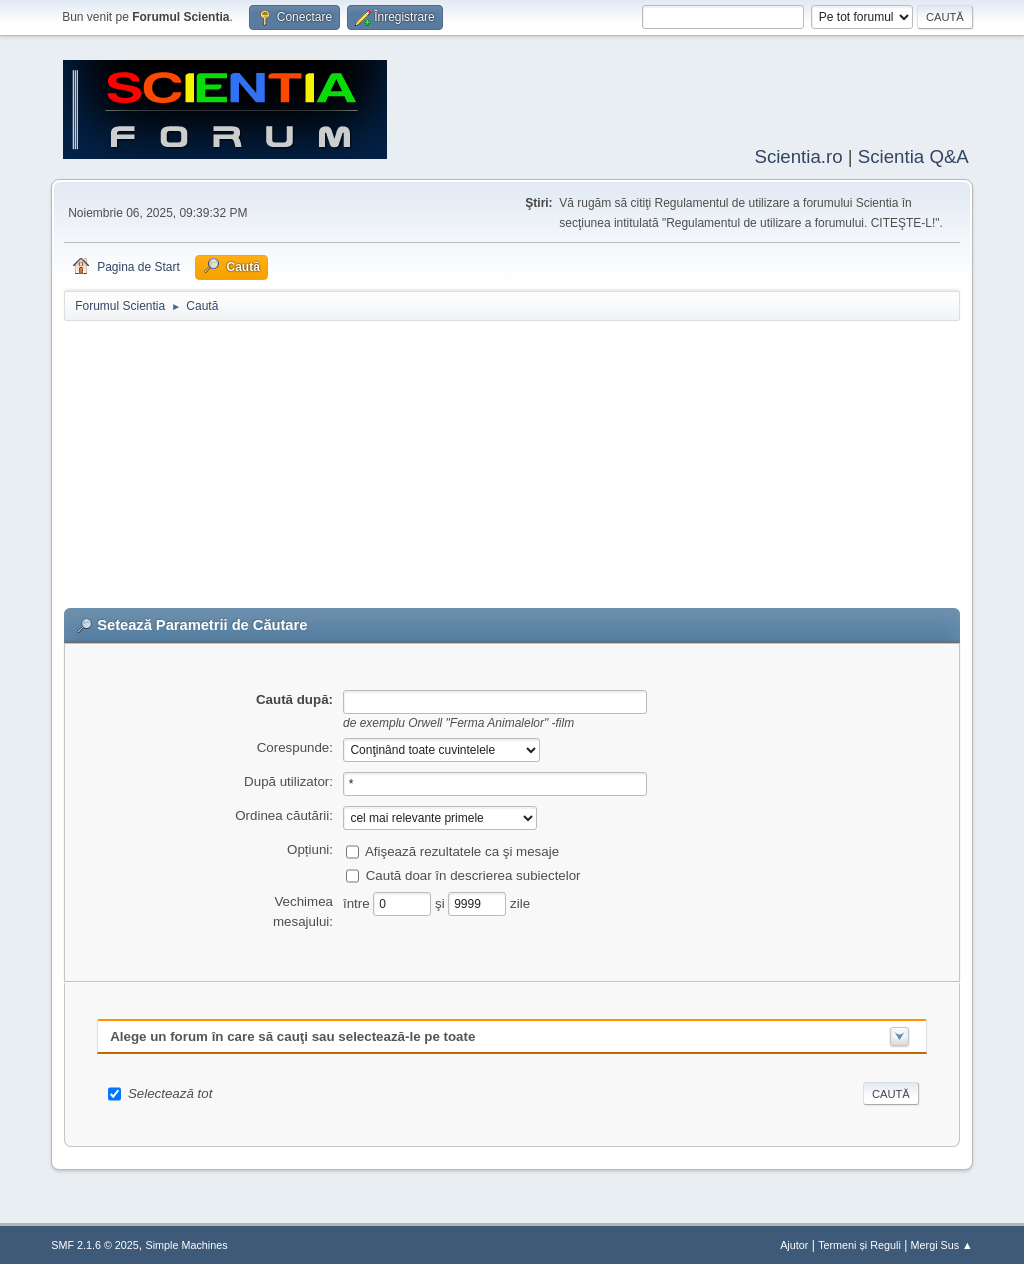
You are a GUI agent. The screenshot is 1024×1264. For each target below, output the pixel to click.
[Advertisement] (512, 466)
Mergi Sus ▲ (942, 1243)
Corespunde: (295, 745)
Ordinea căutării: (284, 813)
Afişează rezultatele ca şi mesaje (462, 848)
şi (441, 900)
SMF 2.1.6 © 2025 (95, 1243)
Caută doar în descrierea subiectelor (473, 872)
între (358, 900)
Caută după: (294, 697)
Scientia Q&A (913, 154)
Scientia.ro (798, 154)
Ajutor (794, 1243)
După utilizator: (288, 779)
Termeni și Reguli (859, 1243)
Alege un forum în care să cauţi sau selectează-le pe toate (292, 1034)
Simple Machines (187, 1243)
